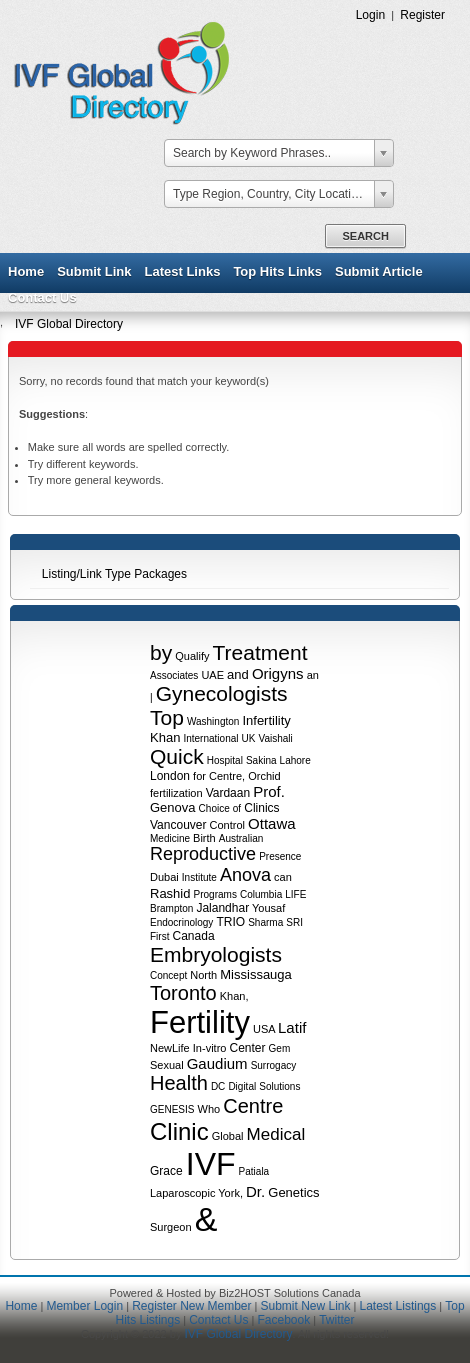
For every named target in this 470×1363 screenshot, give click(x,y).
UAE (212, 675)
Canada (194, 936)
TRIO (230, 922)
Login (371, 15)
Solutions (279, 1086)
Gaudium (217, 1063)
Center (248, 1048)
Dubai (164, 877)
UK (249, 738)
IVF (211, 1164)
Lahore (295, 760)
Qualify (192, 656)
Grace (166, 1171)
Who (209, 1109)
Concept (168, 975)
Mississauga (256, 974)
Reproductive (203, 854)
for (199, 776)
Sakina (261, 760)
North (203, 975)
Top (167, 717)
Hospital (225, 760)
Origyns (278, 673)
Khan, (234, 996)
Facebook (283, 1320)
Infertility (266, 720)
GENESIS (172, 1109)
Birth (204, 838)
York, (230, 1193)
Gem (280, 1048)
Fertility (200, 1022)
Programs (215, 894)
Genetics (293, 1192)
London (170, 776)
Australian (241, 838)
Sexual (167, 1065)
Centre (253, 1106)
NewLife (170, 1048)
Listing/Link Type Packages (114, 574)
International (210, 738)
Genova (173, 807)
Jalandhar (222, 908)
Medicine (170, 838)
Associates (174, 675)
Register (422, 15)
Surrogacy (274, 1065)
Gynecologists (222, 693)
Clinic (179, 1131)
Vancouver (178, 825)
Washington (213, 721)
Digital (242, 1086)
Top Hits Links (277, 271)
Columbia (261, 894)
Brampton (171, 908)
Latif (292, 1027)
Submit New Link (305, 1306)
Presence (280, 856)
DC (218, 1086)
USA (264, 1029)
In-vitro (210, 1048)
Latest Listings (398, 1306)
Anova (245, 875)
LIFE (295, 894)
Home (26, 271)
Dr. (255, 1191)
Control (227, 825)
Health (179, 1083)
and (238, 674)
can (283, 877)
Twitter (336, 1320)
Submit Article (379, 271)
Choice (214, 808)
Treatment (260, 652)
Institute (199, 877)
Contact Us (42, 297)
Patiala (254, 1171)
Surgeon (171, 1227)
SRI (294, 922)
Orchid (264, 776)
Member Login (84, 1306)
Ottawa (272, 823)
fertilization (176, 793)
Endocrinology (181, 922)
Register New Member (191, 1306)
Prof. (269, 791)
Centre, (227, 776)
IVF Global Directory (69, 324)
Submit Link (94, 271)
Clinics (261, 808)
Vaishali (276, 738)
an (313, 675)
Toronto (183, 993)
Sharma (265, 922)
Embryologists (216, 954)
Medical (276, 1134)
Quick (177, 756)
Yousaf (268, 908)
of (237, 808)
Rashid (170, 893)
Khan (165, 737)
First (159, 936)
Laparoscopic (182, 1193)
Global (228, 1136)
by (161, 652)
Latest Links (183, 271)
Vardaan (228, 793)
